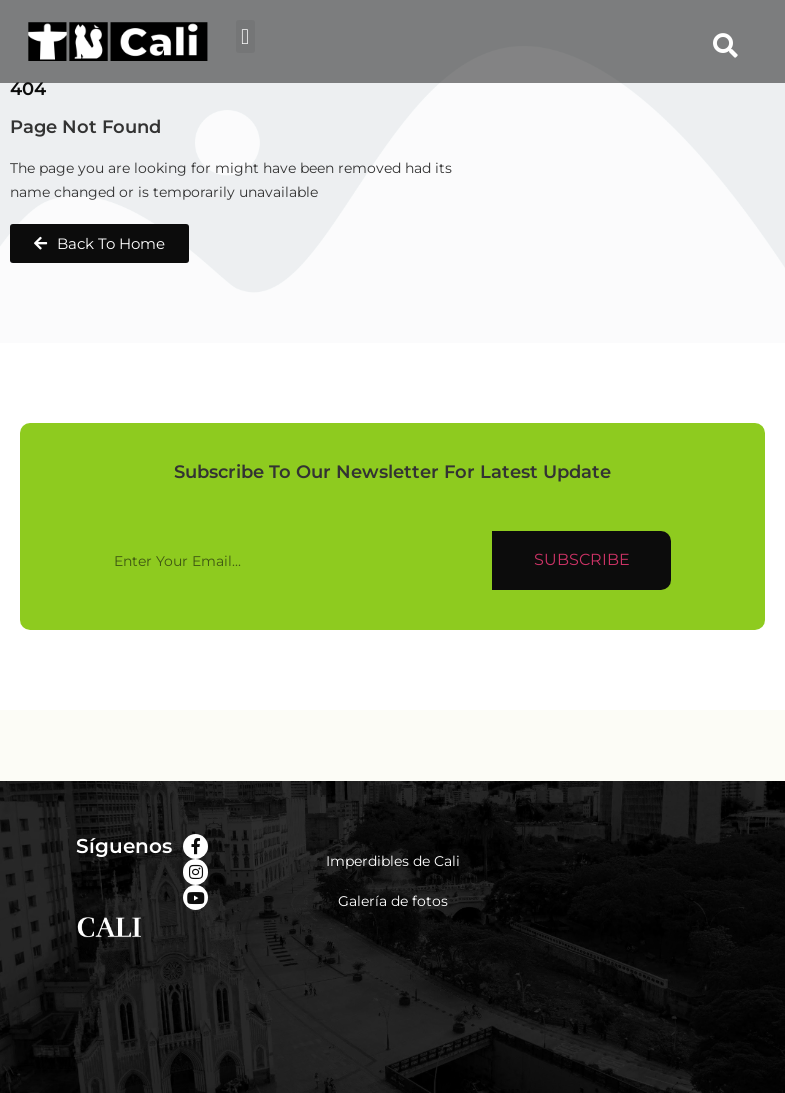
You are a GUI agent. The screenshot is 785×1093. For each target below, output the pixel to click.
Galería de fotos (393, 901)
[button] (245, 36)
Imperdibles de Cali (393, 861)
